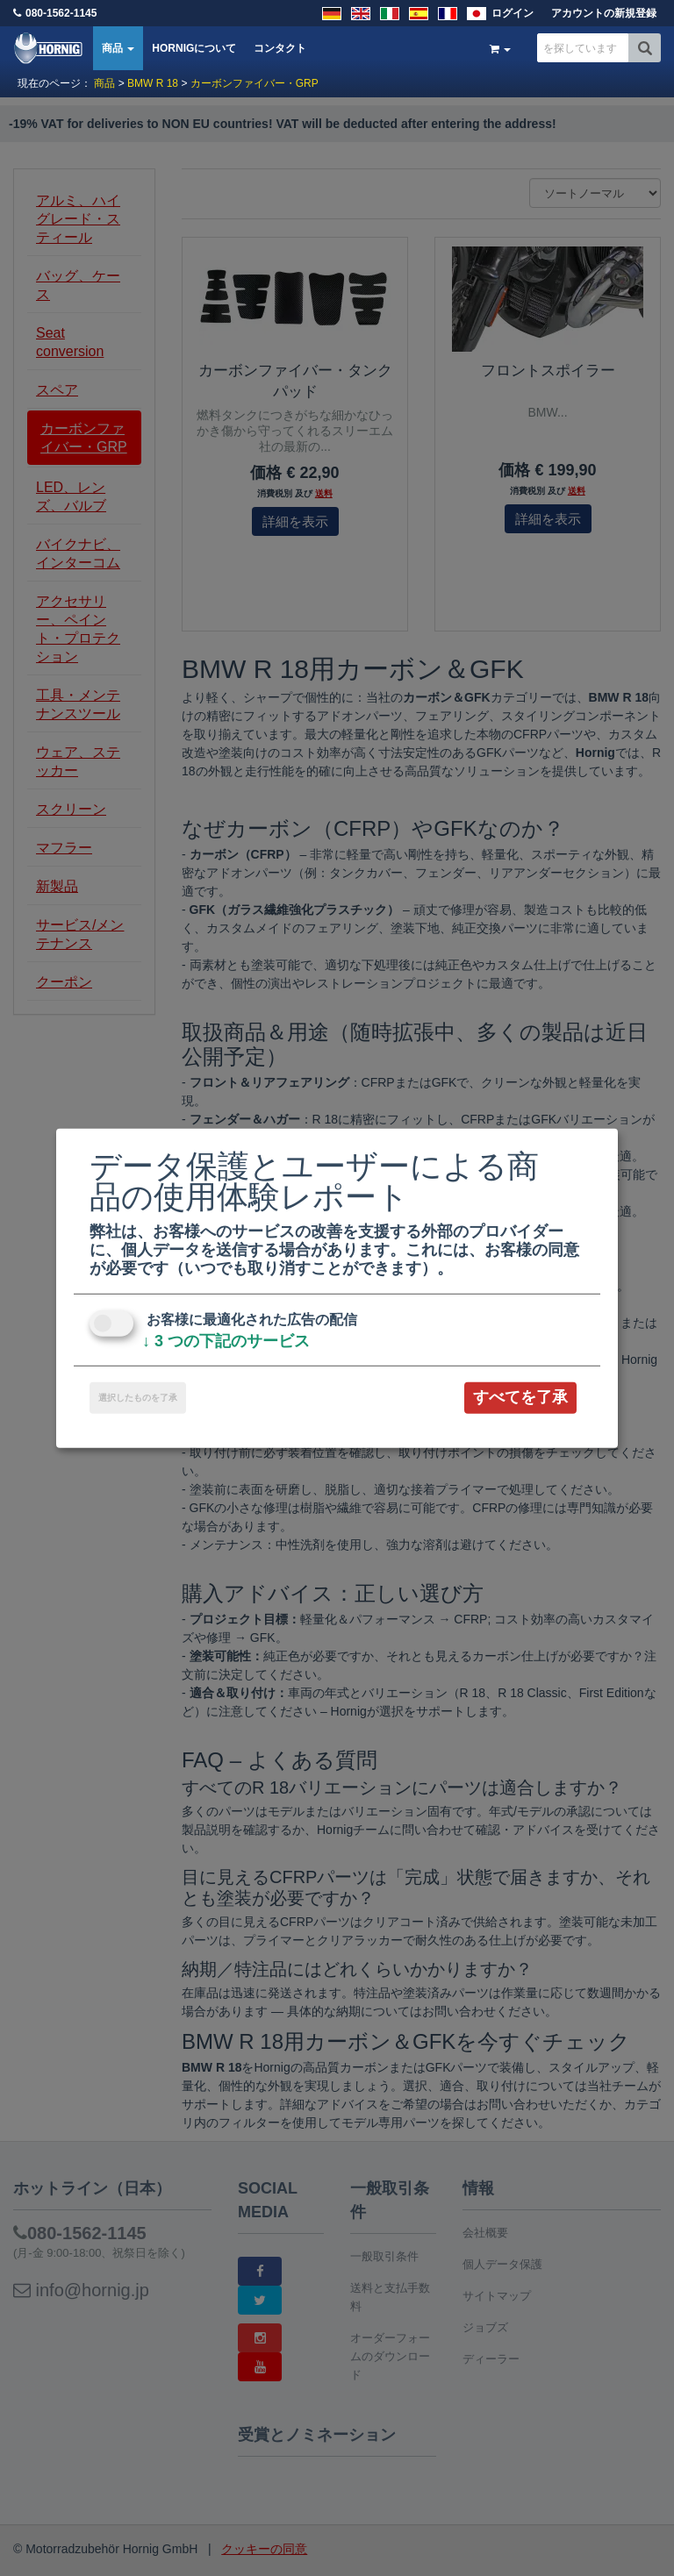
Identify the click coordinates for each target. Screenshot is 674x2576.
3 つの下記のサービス (226, 1341)
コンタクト (280, 48)
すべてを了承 (520, 1397)
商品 (118, 48)
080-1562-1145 (61, 13)
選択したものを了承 (137, 1397)
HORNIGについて (194, 48)
